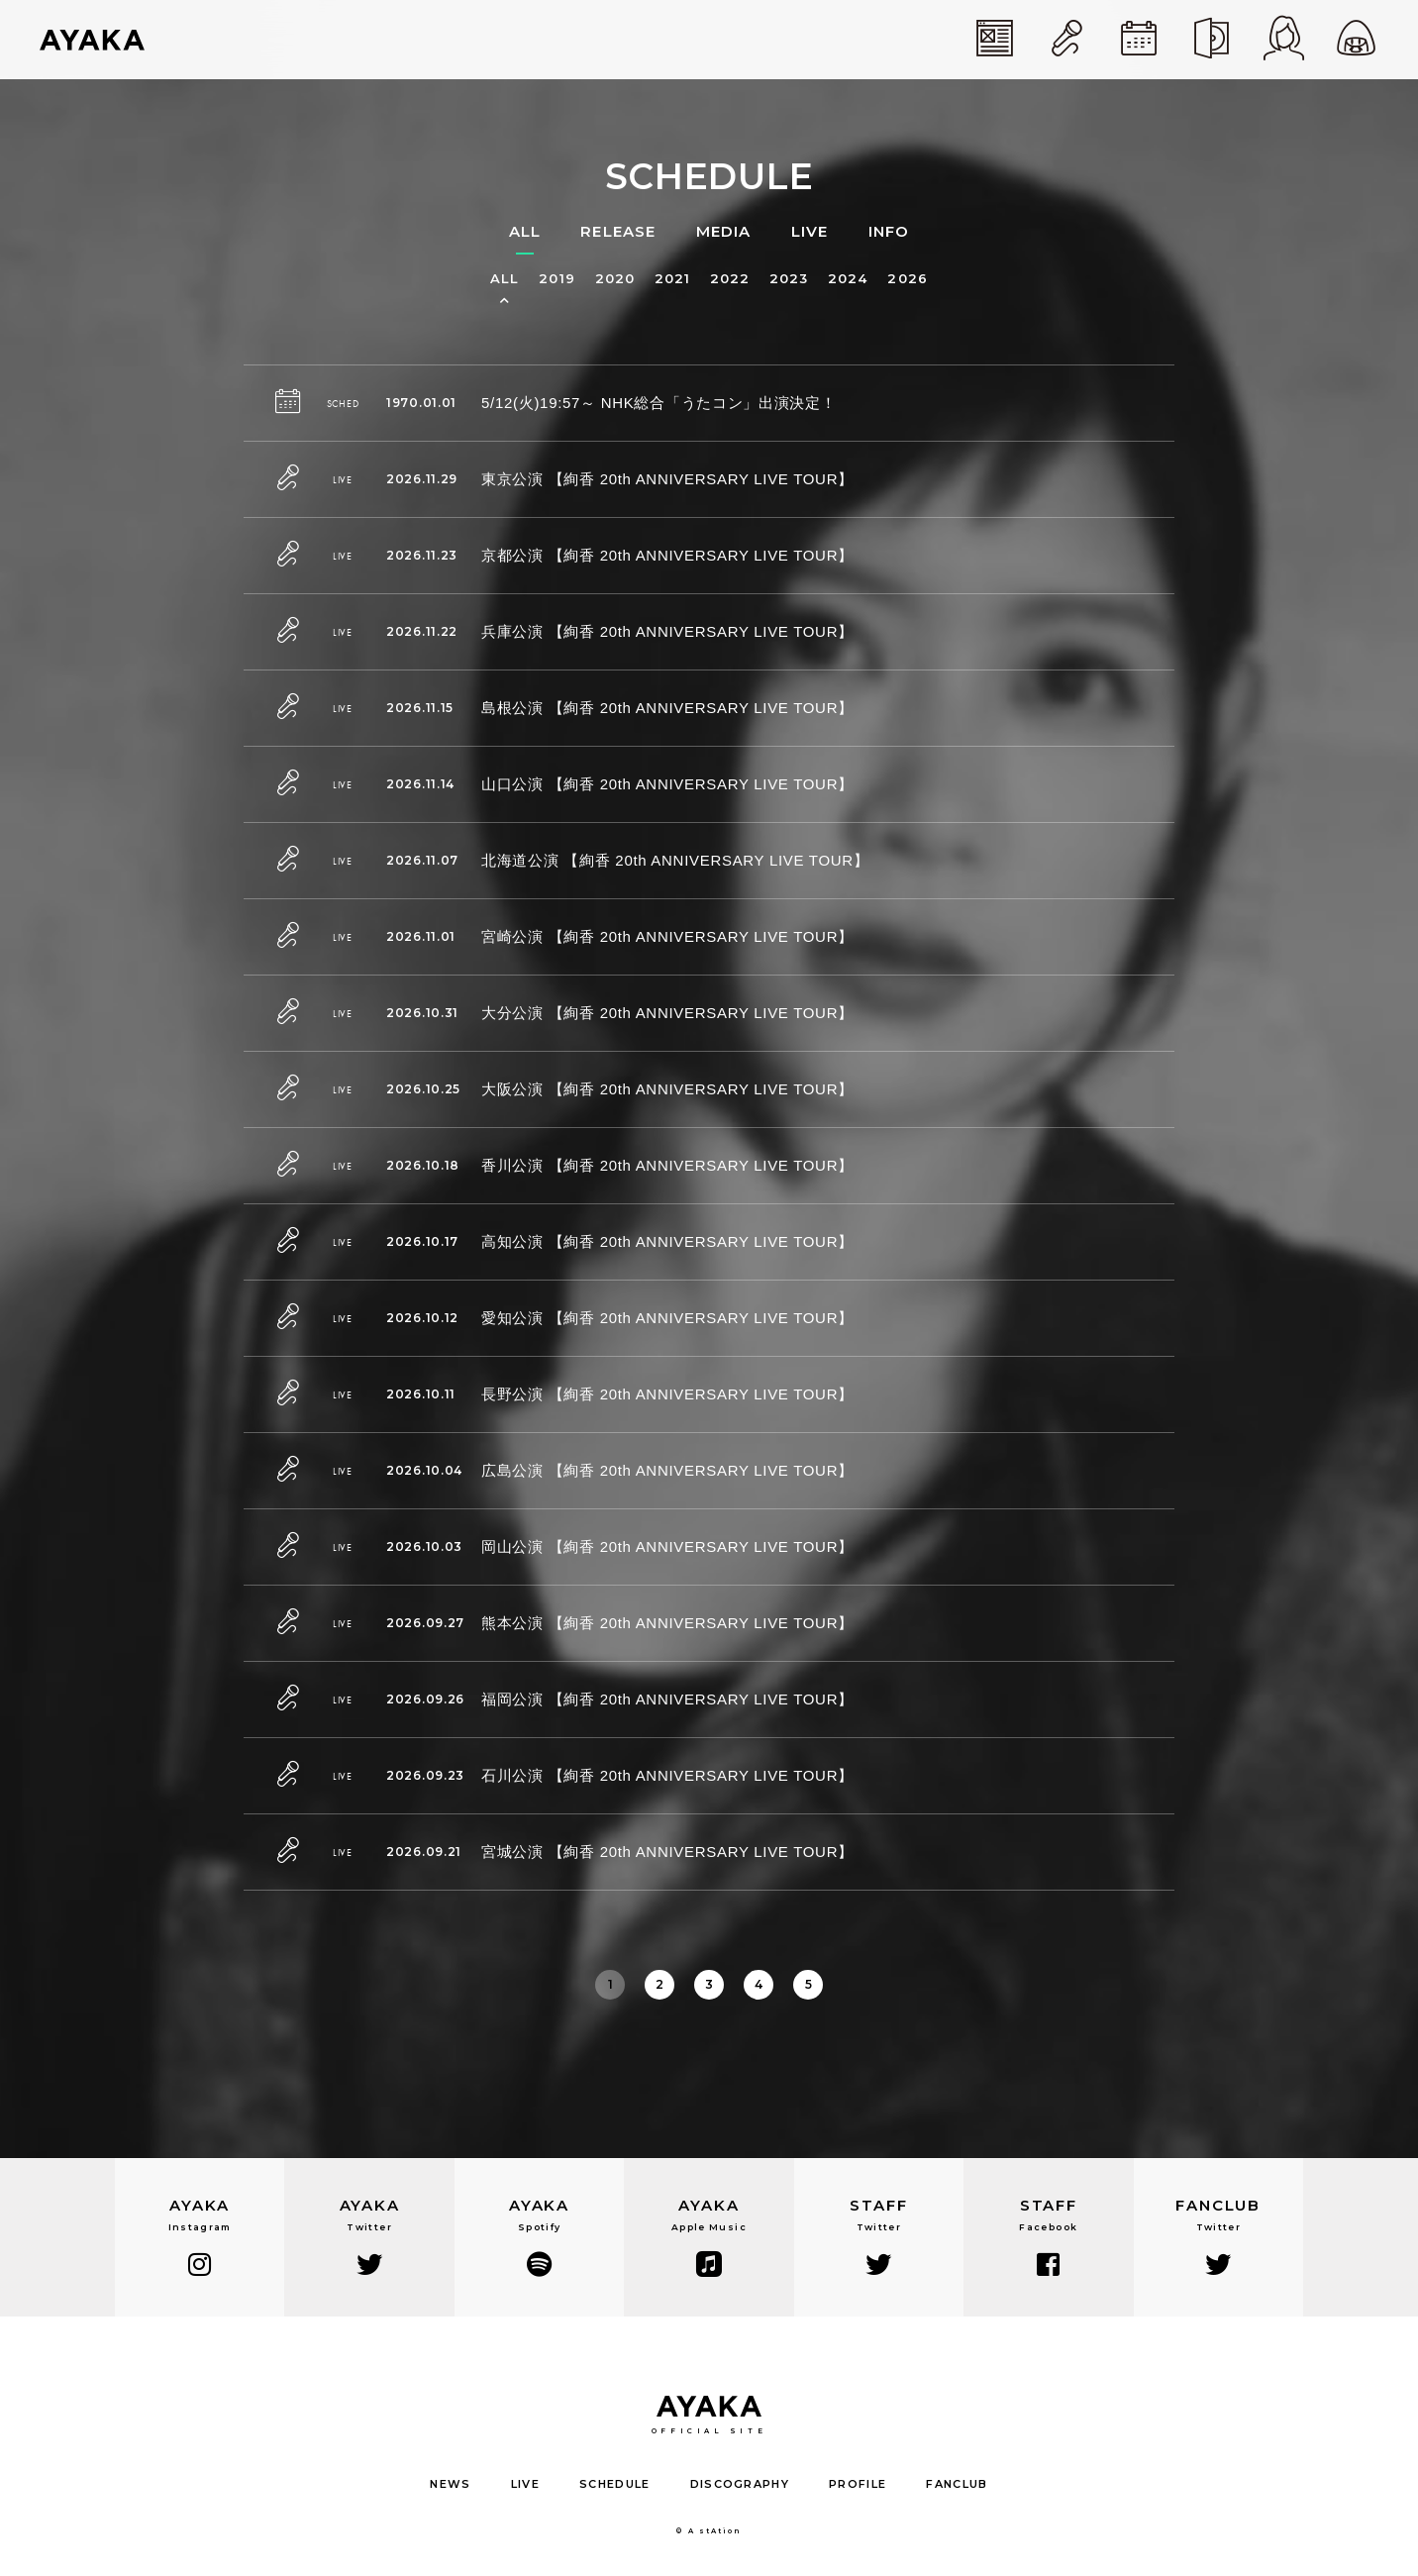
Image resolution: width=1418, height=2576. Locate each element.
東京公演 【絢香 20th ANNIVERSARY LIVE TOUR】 (667, 478)
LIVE (810, 231)
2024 (847, 278)
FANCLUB (956, 2484)
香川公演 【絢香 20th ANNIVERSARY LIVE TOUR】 (667, 1165)
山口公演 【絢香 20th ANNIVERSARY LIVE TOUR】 (667, 783)
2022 (730, 278)
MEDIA (724, 231)
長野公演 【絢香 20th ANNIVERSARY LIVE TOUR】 (667, 1394)
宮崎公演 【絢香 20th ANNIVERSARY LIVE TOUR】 (667, 936)
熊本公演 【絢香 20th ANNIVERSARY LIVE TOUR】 (667, 1622)
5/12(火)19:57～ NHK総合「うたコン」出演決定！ (659, 402)
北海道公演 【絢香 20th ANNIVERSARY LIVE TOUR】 (675, 860)
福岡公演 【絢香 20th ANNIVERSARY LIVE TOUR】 (667, 1699)
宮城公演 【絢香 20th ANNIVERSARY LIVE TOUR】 (667, 1851)
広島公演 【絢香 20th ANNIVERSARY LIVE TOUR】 (667, 1470)
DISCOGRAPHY (740, 2484)
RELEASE (618, 231)
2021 (672, 278)
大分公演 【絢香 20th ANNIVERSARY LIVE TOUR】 (667, 1012)
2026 (907, 278)
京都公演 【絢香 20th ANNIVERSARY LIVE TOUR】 (667, 555)
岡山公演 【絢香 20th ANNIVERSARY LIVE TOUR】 (667, 1546)
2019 (556, 278)
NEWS (450, 2484)
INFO (889, 231)
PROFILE (857, 2484)
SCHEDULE (615, 2484)
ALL (525, 231)
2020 (615, 278)
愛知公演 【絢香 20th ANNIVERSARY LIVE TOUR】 (667, 1317)
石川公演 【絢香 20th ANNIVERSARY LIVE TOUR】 (667, 1775)
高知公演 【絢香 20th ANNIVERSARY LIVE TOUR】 (667, 1241)
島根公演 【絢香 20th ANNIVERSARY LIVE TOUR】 (667, 707)
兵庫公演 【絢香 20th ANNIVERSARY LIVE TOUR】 (667, 631)
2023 (788, 278)
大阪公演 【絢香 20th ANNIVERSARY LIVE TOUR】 (667, 1089)
